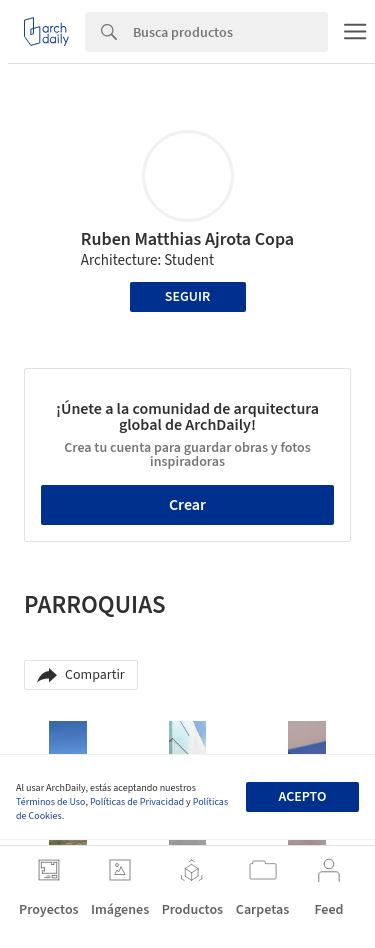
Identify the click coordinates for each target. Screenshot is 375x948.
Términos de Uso (50, 802)
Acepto (302, 797)
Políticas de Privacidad (137, 802)
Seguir (187, 297)
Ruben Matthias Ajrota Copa (187, 239)
